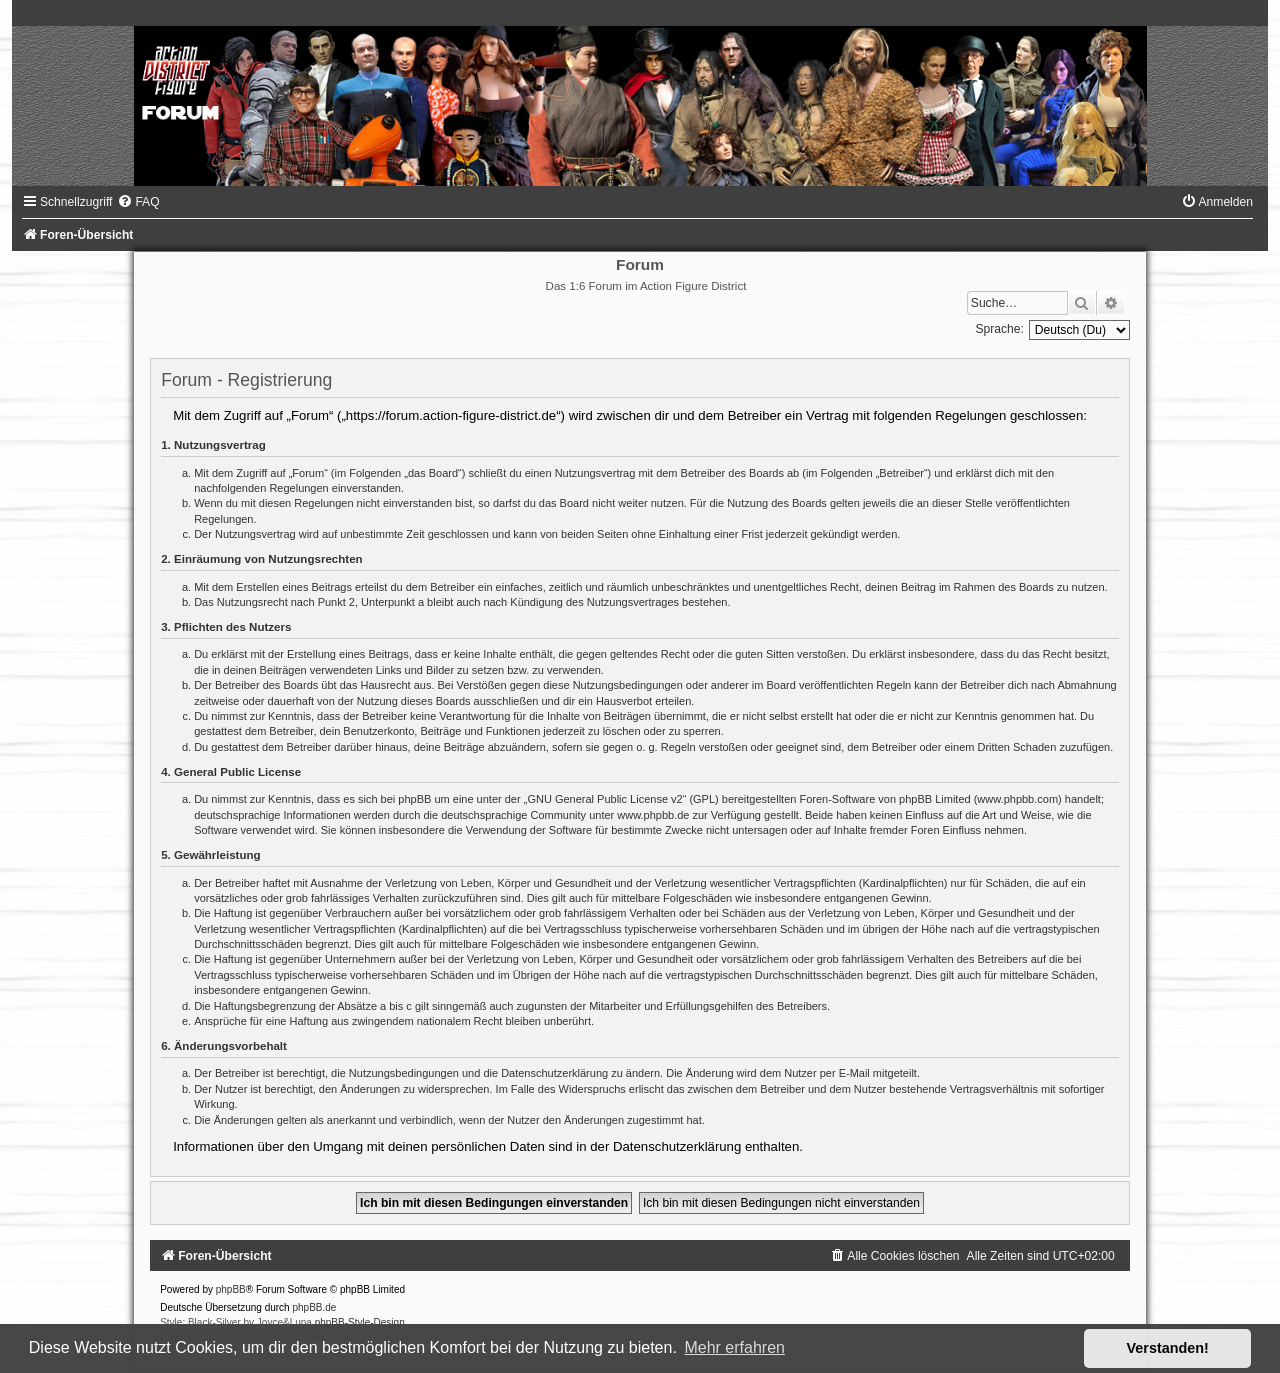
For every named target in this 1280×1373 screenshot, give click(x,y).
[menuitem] (138, 202)
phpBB (231, 1289)
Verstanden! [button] (1168, 1348)
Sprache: (999, 329)
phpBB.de (314, 1307)
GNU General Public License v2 (604, 799)
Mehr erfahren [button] (734, 1347)
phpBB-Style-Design (360, 1322)
